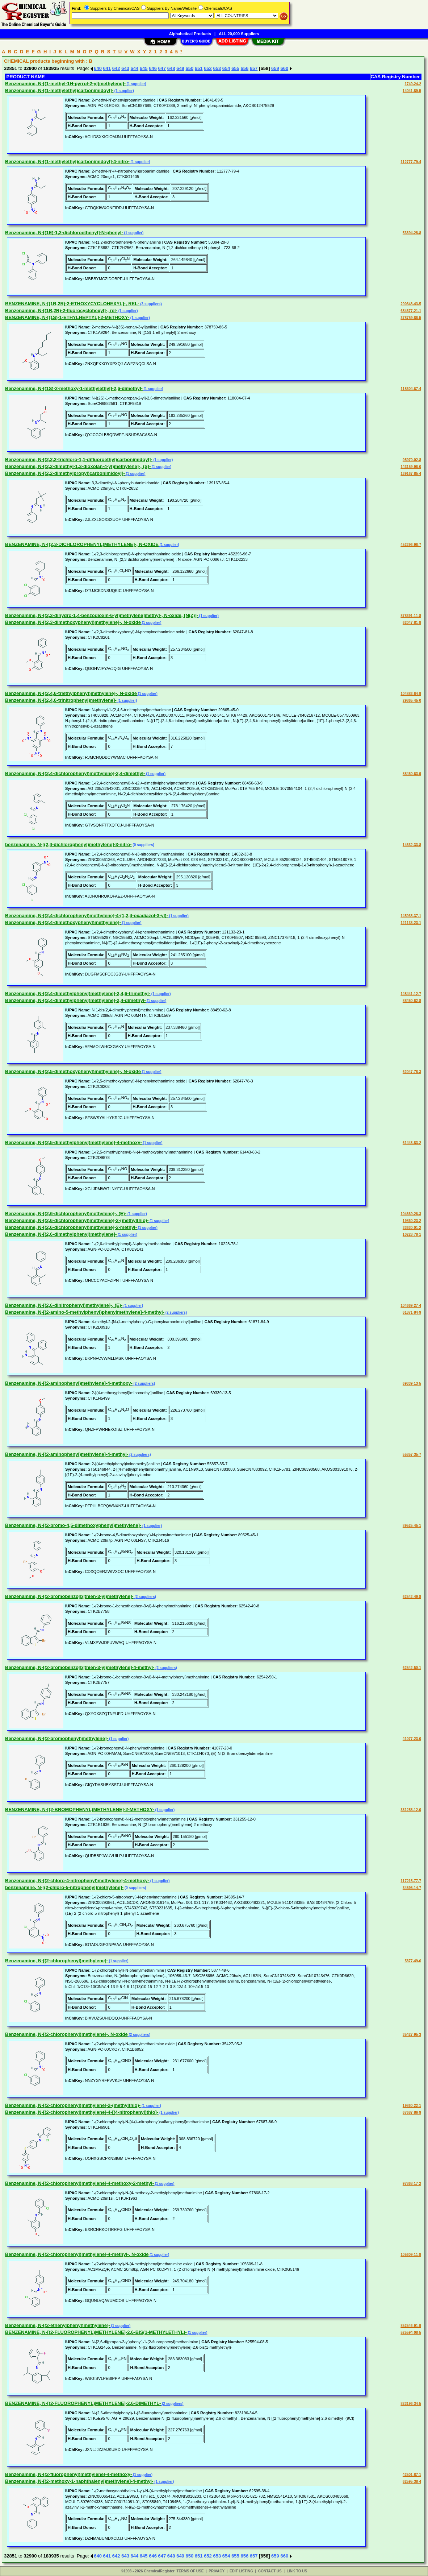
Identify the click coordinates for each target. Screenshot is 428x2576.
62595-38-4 (412, 2482)
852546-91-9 (410, 2326)
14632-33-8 (412, 845)
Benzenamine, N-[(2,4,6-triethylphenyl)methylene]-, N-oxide (71, 693)
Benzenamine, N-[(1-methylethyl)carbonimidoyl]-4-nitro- (67, 161)
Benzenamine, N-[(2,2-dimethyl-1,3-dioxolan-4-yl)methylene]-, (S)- (78, 466)
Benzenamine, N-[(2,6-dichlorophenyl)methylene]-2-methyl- (71, 1227)
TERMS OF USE (189, 2571)
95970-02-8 (412, 460)
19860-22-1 (412, 2106)
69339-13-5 (412, 1384)
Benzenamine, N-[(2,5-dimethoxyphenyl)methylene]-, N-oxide (73, 1071)
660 (284, 68)
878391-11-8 (410, 616)
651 (199, 68)
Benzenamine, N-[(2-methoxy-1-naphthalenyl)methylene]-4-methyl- (79, 2481)
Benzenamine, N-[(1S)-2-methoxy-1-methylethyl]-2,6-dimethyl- (74, 388)
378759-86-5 (410, 318)
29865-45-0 (412, 701)
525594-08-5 (410, 2333)
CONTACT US (270, 2571)
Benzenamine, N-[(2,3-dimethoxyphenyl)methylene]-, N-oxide (73, 622)
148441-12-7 (410, 994)
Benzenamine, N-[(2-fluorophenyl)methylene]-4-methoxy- (68, 2474)
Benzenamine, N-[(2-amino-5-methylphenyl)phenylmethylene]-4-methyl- (84, 1312)
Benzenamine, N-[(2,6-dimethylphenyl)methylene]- (61, 1234)
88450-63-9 (412, 774)
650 (189, 68)
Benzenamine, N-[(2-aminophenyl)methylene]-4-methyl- (66, 1454)
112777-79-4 (410, 162)
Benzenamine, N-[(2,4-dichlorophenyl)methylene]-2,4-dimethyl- (75, 773)
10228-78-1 (412, 1235)
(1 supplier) (136, 84)
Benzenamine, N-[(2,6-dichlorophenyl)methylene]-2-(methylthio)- (77, 1220)
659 (275, 68)
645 (144, 68)
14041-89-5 (412, 91)
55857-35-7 (412, 1455)
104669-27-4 (410, 1306)
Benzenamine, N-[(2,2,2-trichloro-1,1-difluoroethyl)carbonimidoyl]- (78, 459)
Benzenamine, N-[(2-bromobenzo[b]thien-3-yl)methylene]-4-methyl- (79, 1667)
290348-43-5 (410, 304)
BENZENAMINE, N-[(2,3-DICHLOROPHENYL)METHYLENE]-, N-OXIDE (82, 544)
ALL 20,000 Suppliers (239, 34)
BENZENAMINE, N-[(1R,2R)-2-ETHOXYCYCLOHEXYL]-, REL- (72, 303)
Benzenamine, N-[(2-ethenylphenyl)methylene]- (57, 2325)
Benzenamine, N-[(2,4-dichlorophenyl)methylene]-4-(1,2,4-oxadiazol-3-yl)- (86, 915)
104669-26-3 (410, 1214)
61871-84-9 (412, 1312)
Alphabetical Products (190, 34)
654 (226, 68)
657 (254, 68)
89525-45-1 (412, 1526)
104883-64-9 (410, 694)
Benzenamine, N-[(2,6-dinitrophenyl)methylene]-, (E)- (63, 1305)
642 (116, 68)
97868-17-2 (412, 2184)
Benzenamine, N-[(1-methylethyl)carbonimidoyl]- (59, 90)
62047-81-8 (412, 623)
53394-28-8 (412, 233)
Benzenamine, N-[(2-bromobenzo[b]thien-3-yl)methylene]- (69, 1596)
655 (235, 68)
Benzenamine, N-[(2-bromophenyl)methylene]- (56, 1738)
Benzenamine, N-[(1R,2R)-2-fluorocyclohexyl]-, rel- (61, 310)
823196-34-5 (410, 2404)
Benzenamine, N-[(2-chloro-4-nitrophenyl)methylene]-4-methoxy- (77, 1880)
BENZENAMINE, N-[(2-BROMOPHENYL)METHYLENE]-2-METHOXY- (79, 1809)
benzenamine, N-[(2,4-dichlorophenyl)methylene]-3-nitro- (68, 844)
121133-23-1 (410, 923)
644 (135, 68)
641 (107, 68)
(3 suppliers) (150, 304)
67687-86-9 (412, 2113)
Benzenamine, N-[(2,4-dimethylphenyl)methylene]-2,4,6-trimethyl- (77, 993)
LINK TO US (297, 2571)
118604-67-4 (410, 389)
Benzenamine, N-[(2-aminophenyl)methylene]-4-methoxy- (69, 1383)
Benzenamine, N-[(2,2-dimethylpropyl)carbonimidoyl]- (65, 473)
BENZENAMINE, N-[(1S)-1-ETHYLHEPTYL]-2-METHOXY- (67, 317)
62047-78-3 (412, 1072)
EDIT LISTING (241, 2571)
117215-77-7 (410, 1881)
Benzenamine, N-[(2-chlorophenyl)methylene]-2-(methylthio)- (72, 2105)
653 (217, 68)
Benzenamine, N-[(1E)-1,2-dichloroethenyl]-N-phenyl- (64, 232)
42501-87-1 (412, 2475)
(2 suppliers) (175, 1312)
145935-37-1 (410, 916)
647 (162, 68)
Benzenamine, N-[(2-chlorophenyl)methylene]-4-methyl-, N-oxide (77, 2254)
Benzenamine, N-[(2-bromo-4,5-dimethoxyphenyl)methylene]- (73, 1525)
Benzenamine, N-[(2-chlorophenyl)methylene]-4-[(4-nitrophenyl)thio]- (81, 2112)
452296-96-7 (410, 545)
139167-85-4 (410, 474)
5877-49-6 (412, 1961)
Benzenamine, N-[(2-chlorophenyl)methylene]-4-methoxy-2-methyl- (79, 2183)
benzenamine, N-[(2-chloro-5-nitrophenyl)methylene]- (64, 1887)
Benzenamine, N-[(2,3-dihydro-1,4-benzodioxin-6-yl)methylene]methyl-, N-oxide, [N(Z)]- (101, 615)
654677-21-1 (410, 311)
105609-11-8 (410, 2255)
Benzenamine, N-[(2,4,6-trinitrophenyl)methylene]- (61, 700)
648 (171, 68)
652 (208, 68)
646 (153, 68)
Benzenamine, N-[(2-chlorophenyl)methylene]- (56, 1960)
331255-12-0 (410, 1810)
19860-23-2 (412, 1221)
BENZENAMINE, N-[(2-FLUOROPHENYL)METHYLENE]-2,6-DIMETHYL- (83, 2403)
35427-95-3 (412, 2035)
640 (98, 68)
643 (125, 68)
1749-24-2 (412, 84)
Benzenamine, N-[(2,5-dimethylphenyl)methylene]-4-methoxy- (73, 1142)
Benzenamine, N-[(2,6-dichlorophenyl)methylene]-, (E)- (65, 1213)
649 (180, 68)
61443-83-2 (412, 1143)
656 (244, 68)
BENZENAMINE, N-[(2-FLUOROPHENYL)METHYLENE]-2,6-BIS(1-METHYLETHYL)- (96, 2332)
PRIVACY (217, 2571)
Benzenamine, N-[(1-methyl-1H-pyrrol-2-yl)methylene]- (65, 83)
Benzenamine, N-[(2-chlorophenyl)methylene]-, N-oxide (66, 2034)
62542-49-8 (412, 1597)
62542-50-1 (412, 1668)
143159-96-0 (410, 467)
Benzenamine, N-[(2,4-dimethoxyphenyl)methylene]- (63, 922)
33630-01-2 (412, 1228)
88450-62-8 (412, 1001)
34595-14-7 (412, 1888)
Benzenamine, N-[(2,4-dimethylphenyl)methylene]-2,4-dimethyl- (75, 1000)
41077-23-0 (412, 1739)
